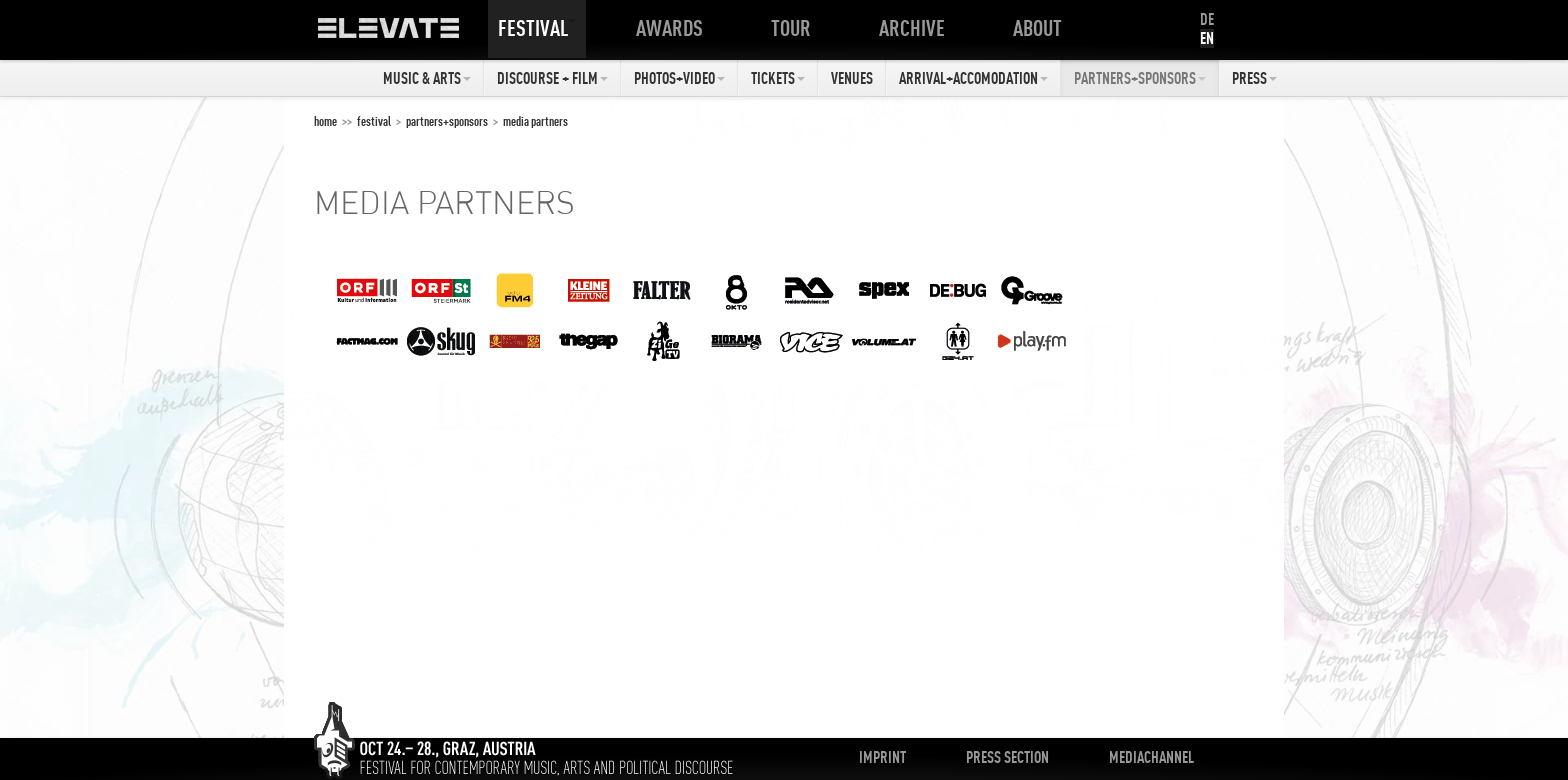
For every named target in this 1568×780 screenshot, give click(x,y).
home (325, 121)
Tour (795, 28)
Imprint (882, 757)
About (1041, 28)
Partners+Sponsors (1140, 78)
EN (1207, 38)
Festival (537, 28)
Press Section (1007, 757)
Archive (916, 28)
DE (1207, 19)
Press (1254, 78)
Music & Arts (427, 78)
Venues (852, 78)
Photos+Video (679, 78)
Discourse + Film (552, 78)
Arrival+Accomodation (973, 78)
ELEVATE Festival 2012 (408, 35)
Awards (673, 28)
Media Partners (535, 121)
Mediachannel (1151, 757)
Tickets (778, 78)
